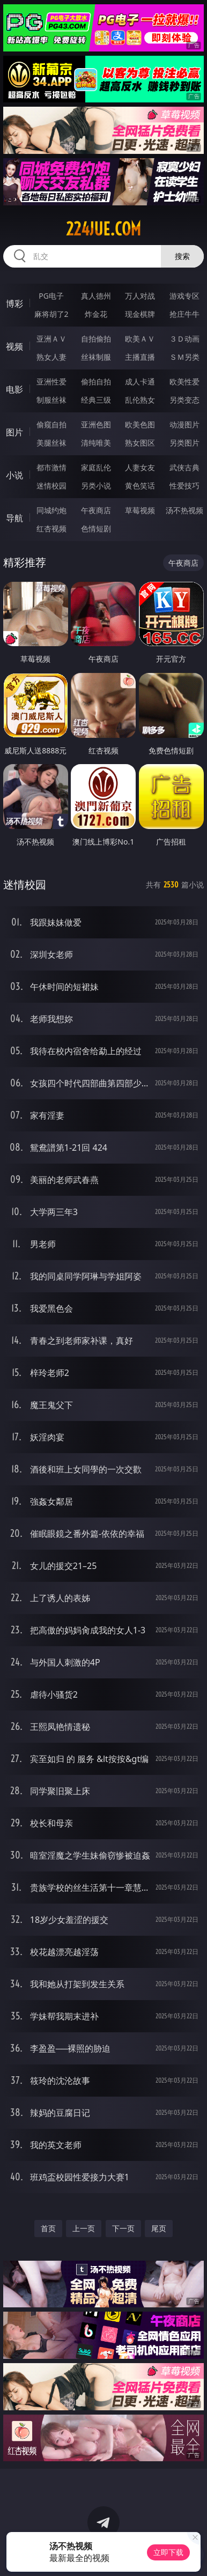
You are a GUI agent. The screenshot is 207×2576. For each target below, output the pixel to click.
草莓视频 (140, 510)
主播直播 (140, 357)
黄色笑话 (140, 485)
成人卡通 (140, 381)
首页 (48, 2228)
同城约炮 (51, 510)
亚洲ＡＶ (51, 339)
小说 (14, 475)
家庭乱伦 (96, 467)
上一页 (83, 2228)
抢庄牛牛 (184, 314)
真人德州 (96, 296)
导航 (14, 518)
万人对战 (140, 296)
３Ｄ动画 (184, 339)
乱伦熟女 (140, 400)
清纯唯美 (96, 443)
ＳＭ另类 (184, 357)
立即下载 (168, 2552)
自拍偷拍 (96, 339)
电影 (14, 389)
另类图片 (184, 443)
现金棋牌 (140, 314)
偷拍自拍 (96, 381)
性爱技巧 (184, 485)
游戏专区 (184, 296)
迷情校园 (51, 485)
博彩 (14, 303)
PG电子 (51, 296)
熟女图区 (140, 443)
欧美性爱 (184, 381)
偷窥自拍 (51, 424)
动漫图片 (184, 424)
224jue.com (103, 229)
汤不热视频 (184, 510)
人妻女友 (140, 467)
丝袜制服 (96, 357)
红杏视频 (51, 528)
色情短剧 (96, 528)
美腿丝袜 (51, 443)
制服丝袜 (51, 400)
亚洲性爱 (51, 381)
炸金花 (96, 314)
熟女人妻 (51, 357)
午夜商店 (96, 510)
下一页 (123, 2228)
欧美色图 (140, 424)
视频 (14, 346)
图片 (14, 432)
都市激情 (51, 467)
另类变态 (184, 400)
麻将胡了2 (51, 314)
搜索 (182, 256)
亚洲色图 (96, 424)
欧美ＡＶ (140, 339)
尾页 (158, 2228)
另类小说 (96, 485)
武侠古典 (184, 467)
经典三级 (96, 400)
